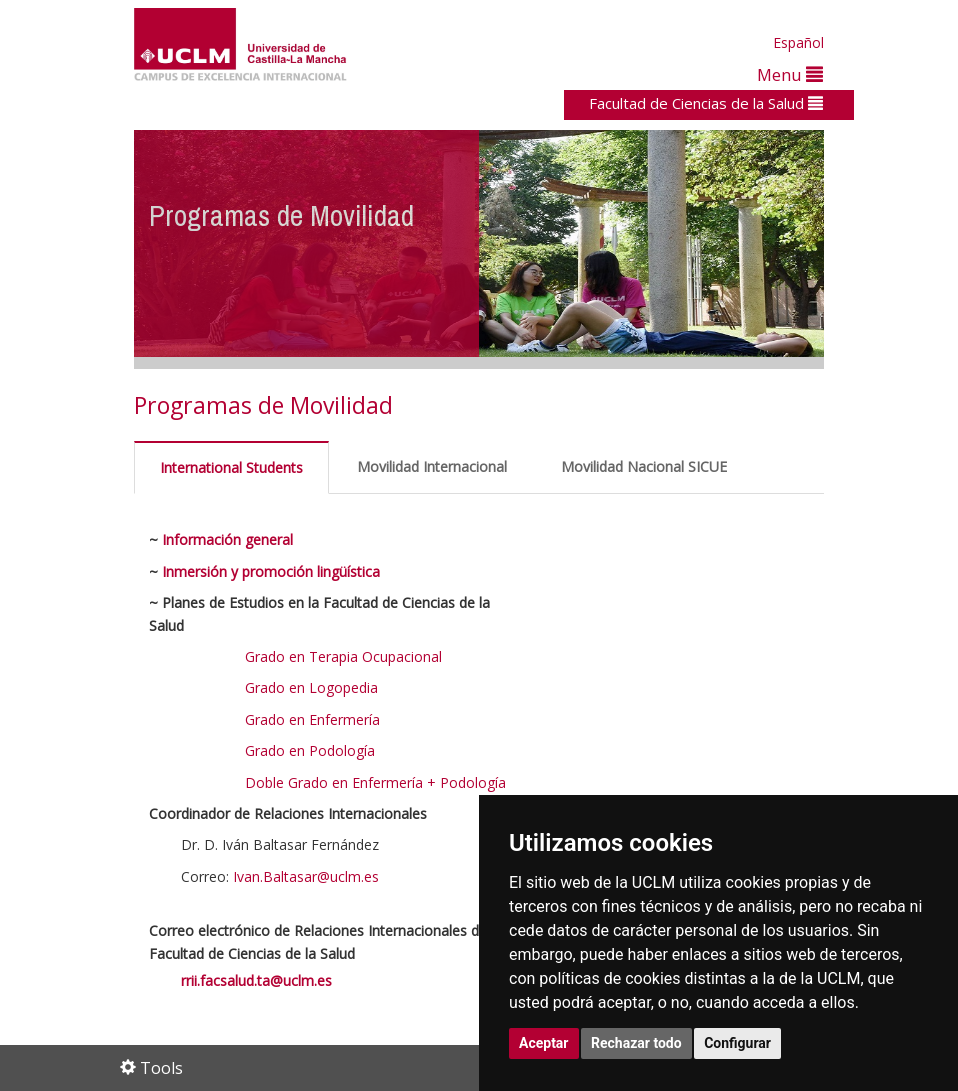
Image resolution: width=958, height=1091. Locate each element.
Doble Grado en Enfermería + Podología (375, 782)
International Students (231, 467)
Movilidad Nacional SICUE (644, 466)
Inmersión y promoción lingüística (271, 571)
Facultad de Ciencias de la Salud (706, 103)
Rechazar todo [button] (636, 1043)
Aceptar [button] (544, 1043)
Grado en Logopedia (311, 687)
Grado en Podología (310, 750)
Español (798, 42)
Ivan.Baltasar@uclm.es (308, 876)
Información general (227, 539)
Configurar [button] (737, 1043)
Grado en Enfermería (312, 719)
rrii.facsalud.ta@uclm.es (256, 980)
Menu (790, 74)
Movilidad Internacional (432, 466)
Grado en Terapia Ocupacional (343, 656)
